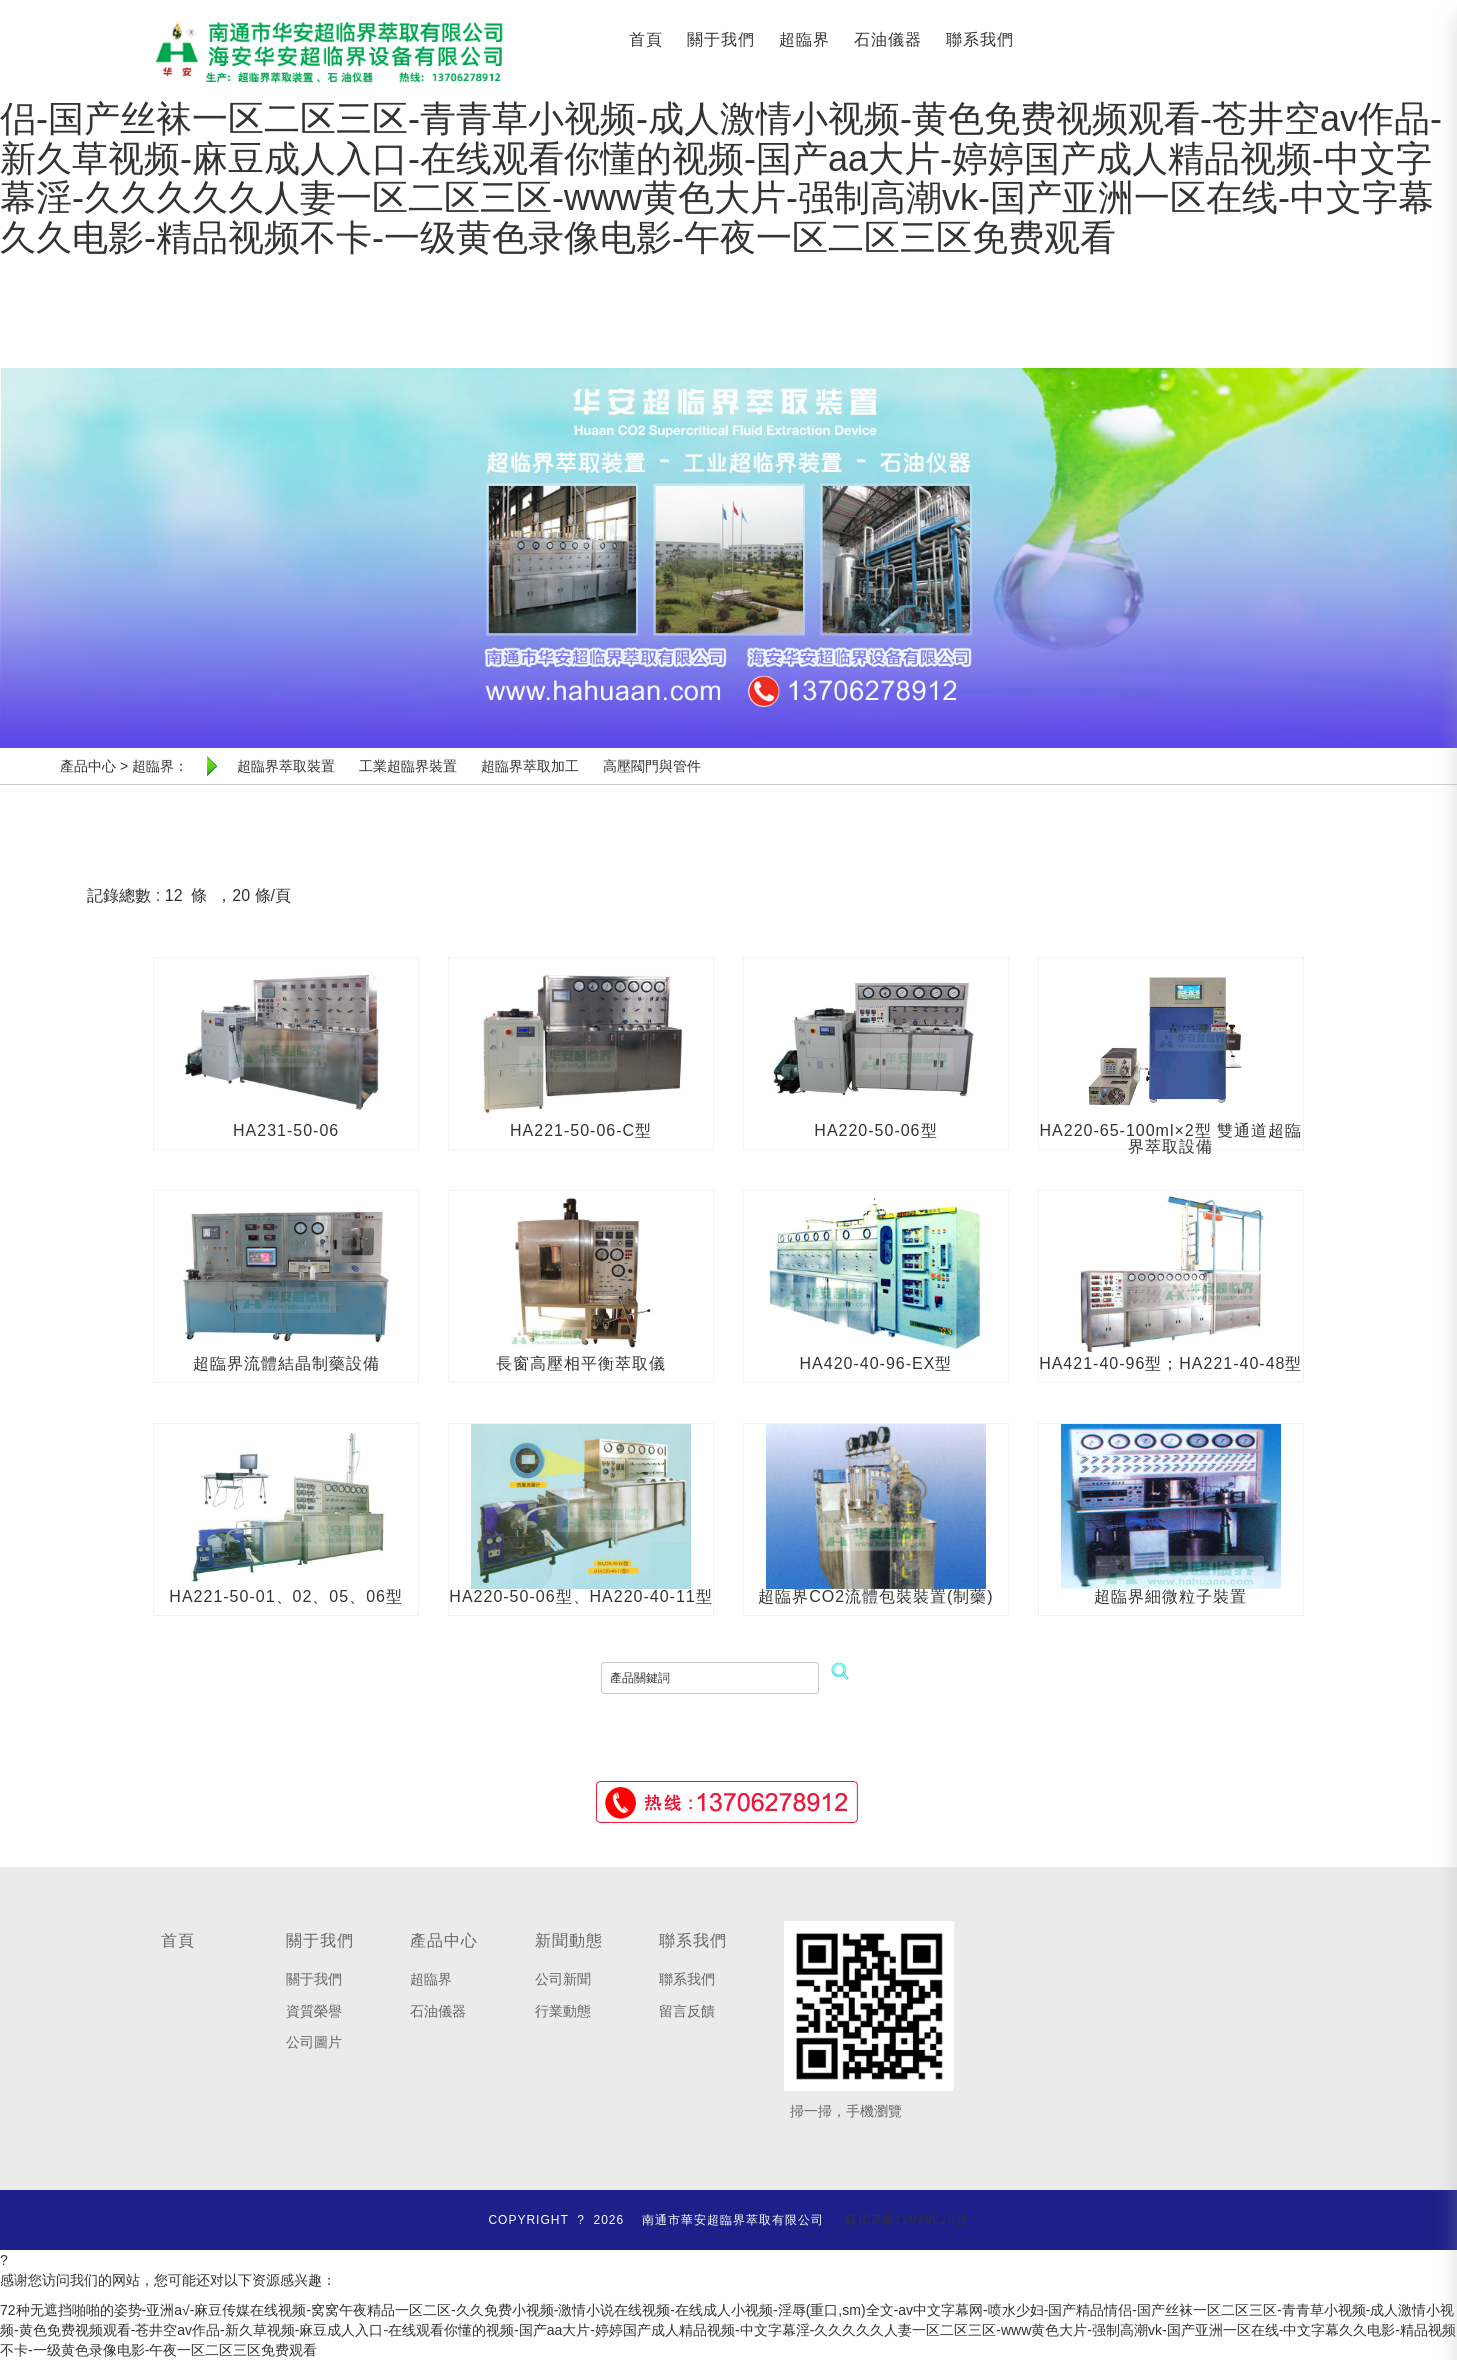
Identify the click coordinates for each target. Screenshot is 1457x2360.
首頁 (646, 39)
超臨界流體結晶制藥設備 (286, 1363)
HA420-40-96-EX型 (876, 1363)
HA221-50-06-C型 (581, 1130)
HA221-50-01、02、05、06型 (286, 1596)
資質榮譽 (314, 2011)
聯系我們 (980, 39)
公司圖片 (314, 2042)
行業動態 (563, 2011)
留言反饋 (687, 2011)
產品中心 (444, 1940)
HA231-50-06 (286, 1130)
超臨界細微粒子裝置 (1170, 1596)
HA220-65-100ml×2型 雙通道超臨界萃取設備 (1171, 1138)
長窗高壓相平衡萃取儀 (581, 1363)
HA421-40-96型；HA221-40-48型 (1170, 1363)
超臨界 (804, 39)
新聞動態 (569, 1940)
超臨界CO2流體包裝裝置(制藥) (876, 1596)
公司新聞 (563, 1979)
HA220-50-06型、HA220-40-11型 (580, 1596)
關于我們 (721, 39)
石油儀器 (888, 39)
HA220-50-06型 (875, 1130)
